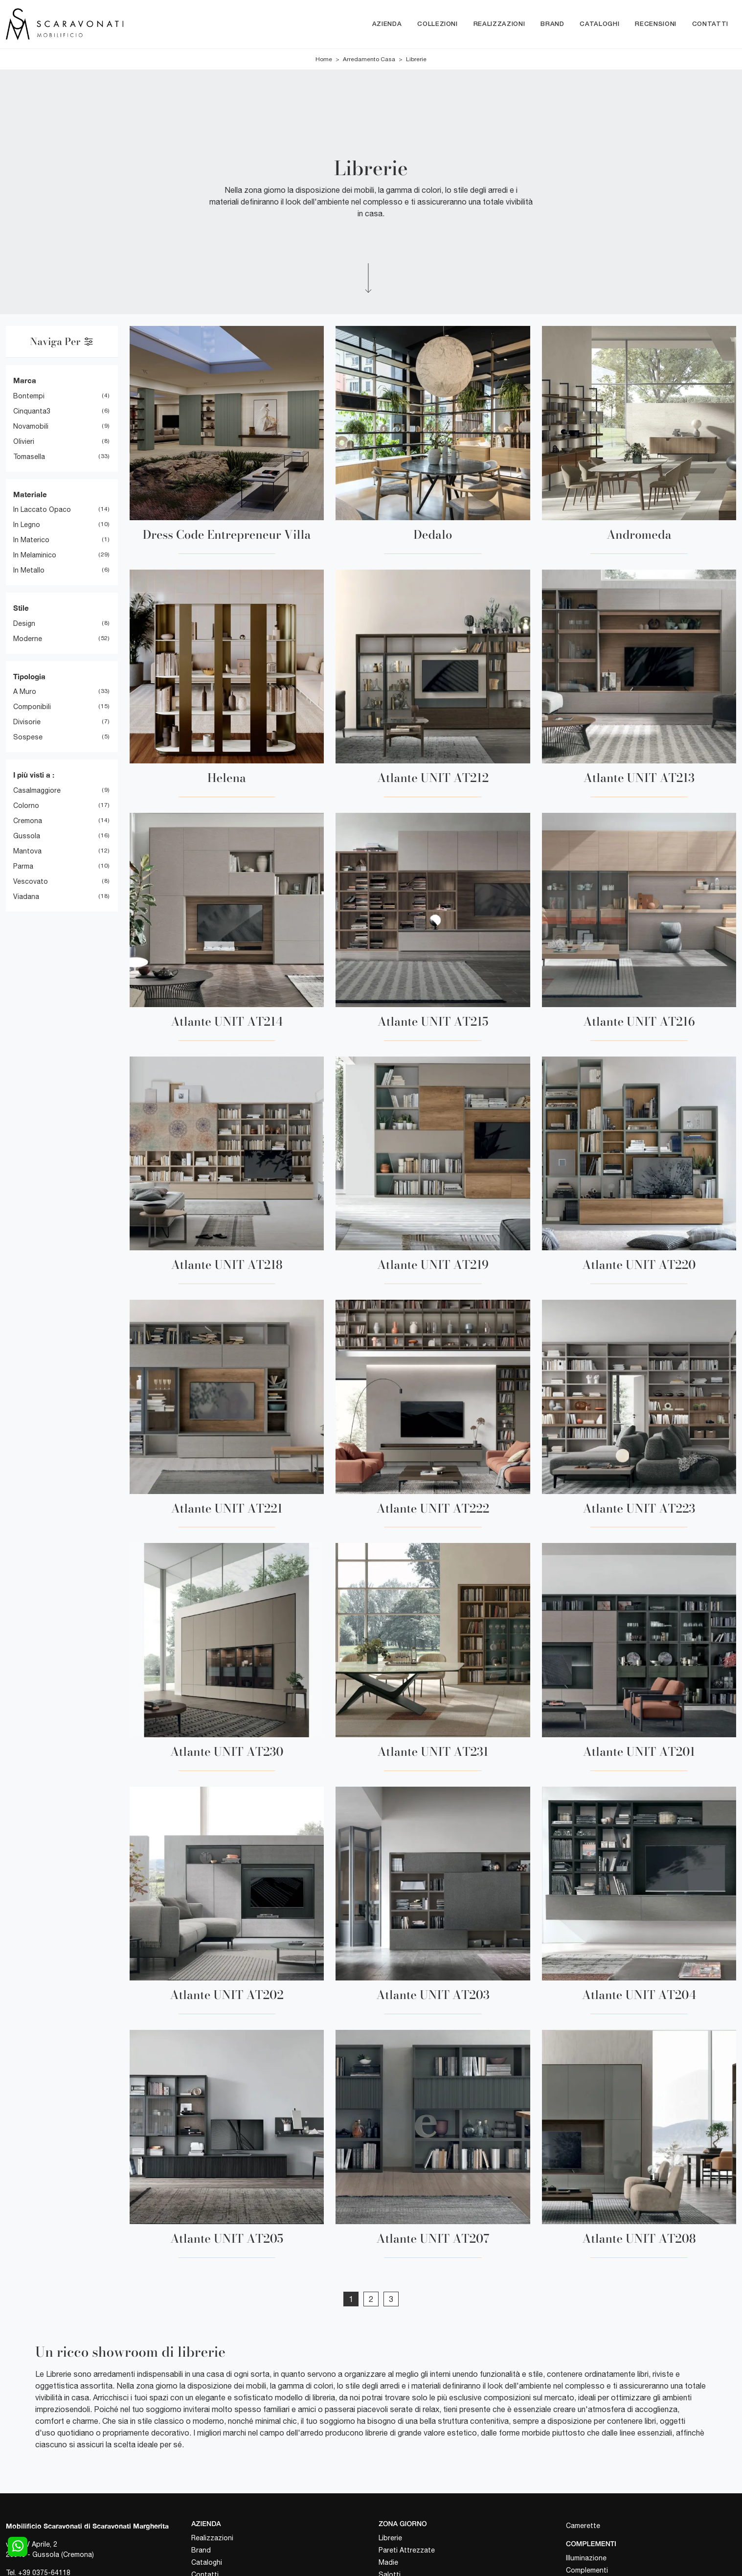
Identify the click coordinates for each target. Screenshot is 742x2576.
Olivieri (23, 441)
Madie (388, 2562)
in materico (31, 540)
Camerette (583, 2526)
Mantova (27, 851)
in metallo (29, 571)
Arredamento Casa (369, 59)
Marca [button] (24, 380)
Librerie (416, 59)
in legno (26, 525)
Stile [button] (21, 608)
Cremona (27, 821)
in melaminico (34, 555)
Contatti (710, 24)
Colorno (26, 805)
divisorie (27, 722)
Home (323, 59)
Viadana (26, 896)
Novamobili (30, 426)
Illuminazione (586, 2558)
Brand (552, 24)
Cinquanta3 (31, 411)
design (24, 623)
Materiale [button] (30, 494)
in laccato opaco (42, 510)
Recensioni (655, 24)
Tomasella (29, 456)
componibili (32, 707)
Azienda (387, 24)
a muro (24, 692)
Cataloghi (599, 24)
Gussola (26, 836)
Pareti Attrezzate (407, 2550)
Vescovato (30, 881)
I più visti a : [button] (33, 775)
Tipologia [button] (29, 676)
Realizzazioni (499, 24)
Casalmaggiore (37, 790)
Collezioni (437, 24)
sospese (28, 737)
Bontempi (29, 396)
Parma (23, 866)
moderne (27, 639)
